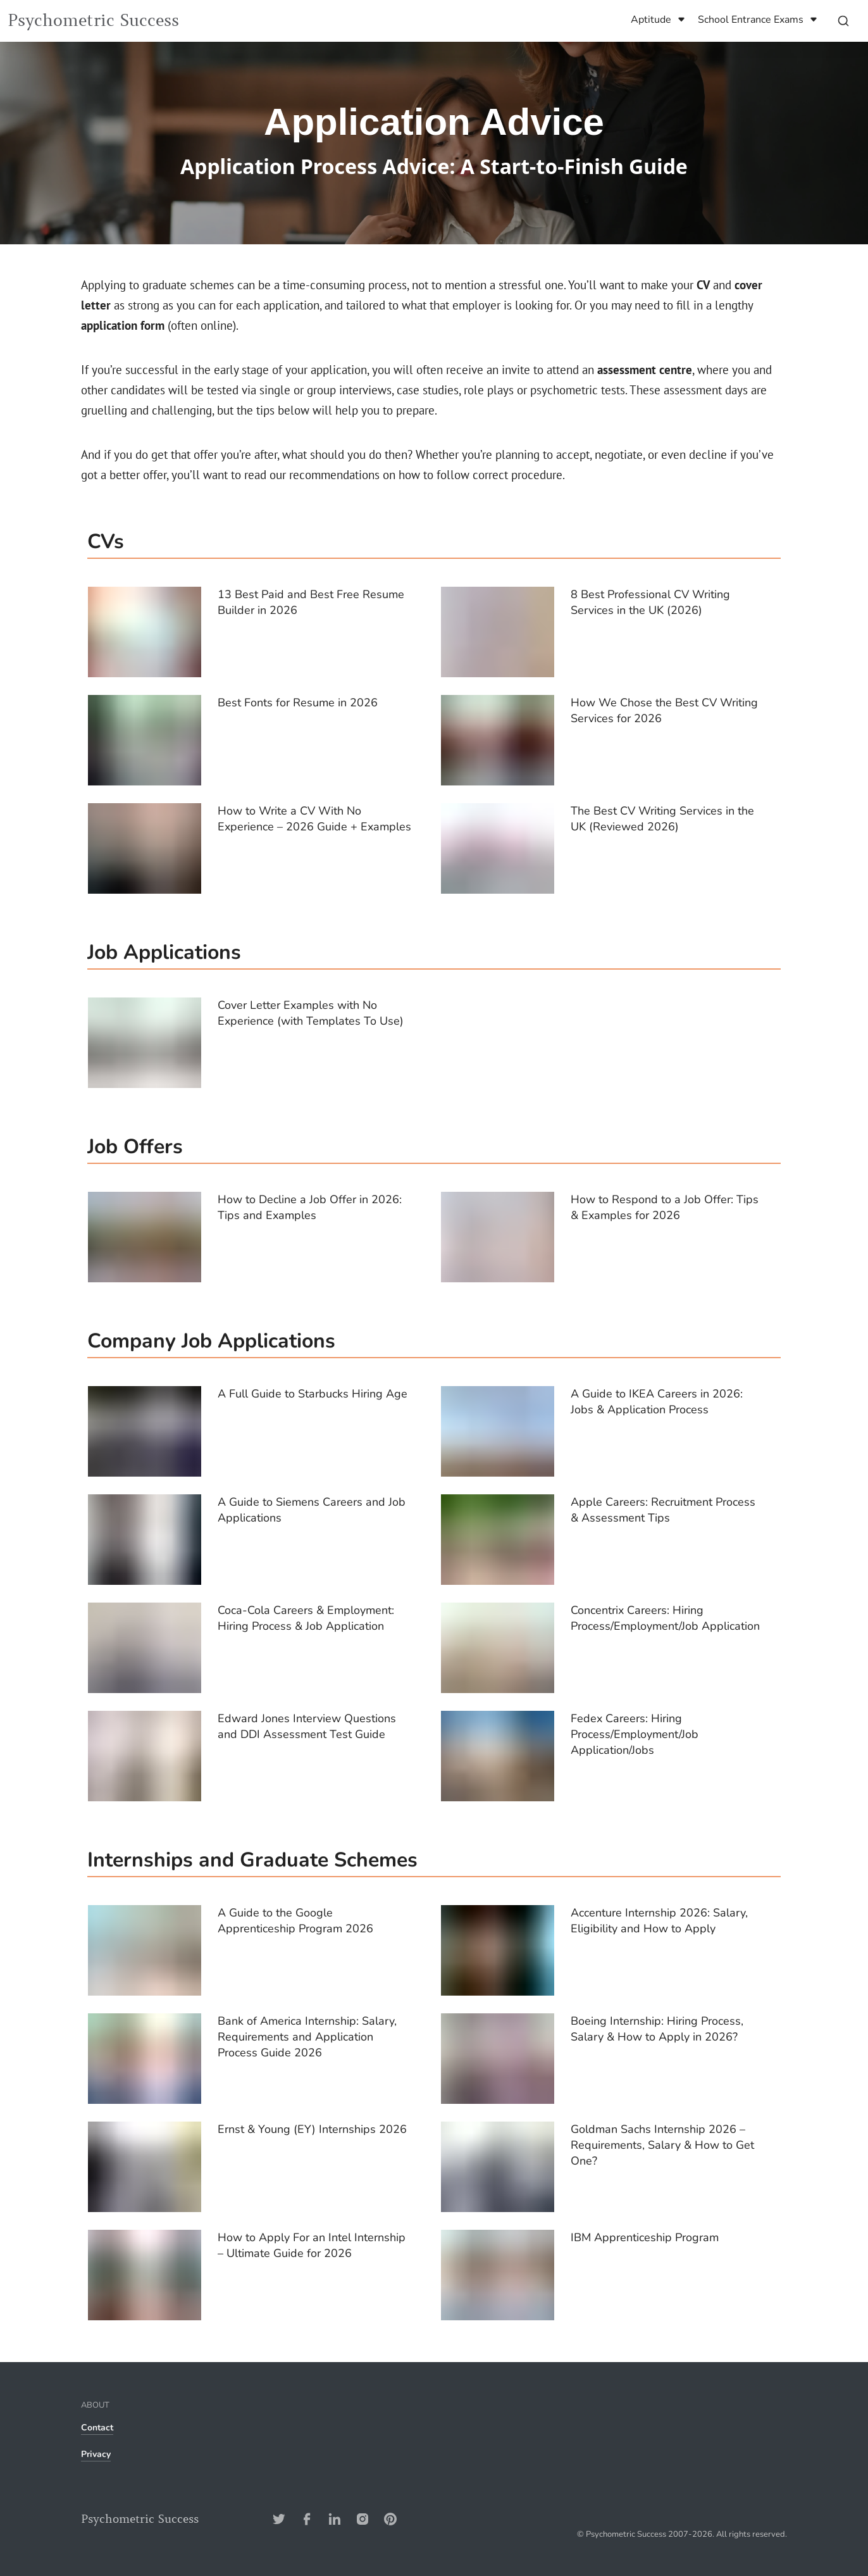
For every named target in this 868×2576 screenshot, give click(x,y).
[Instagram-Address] (362, 2519)
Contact (97, 2428)
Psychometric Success (93, 20)
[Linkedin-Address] (334, 2519)
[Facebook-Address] (306, 2519)
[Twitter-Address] (279, 2519)
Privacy (96, 2454)
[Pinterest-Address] (390, 2519)
